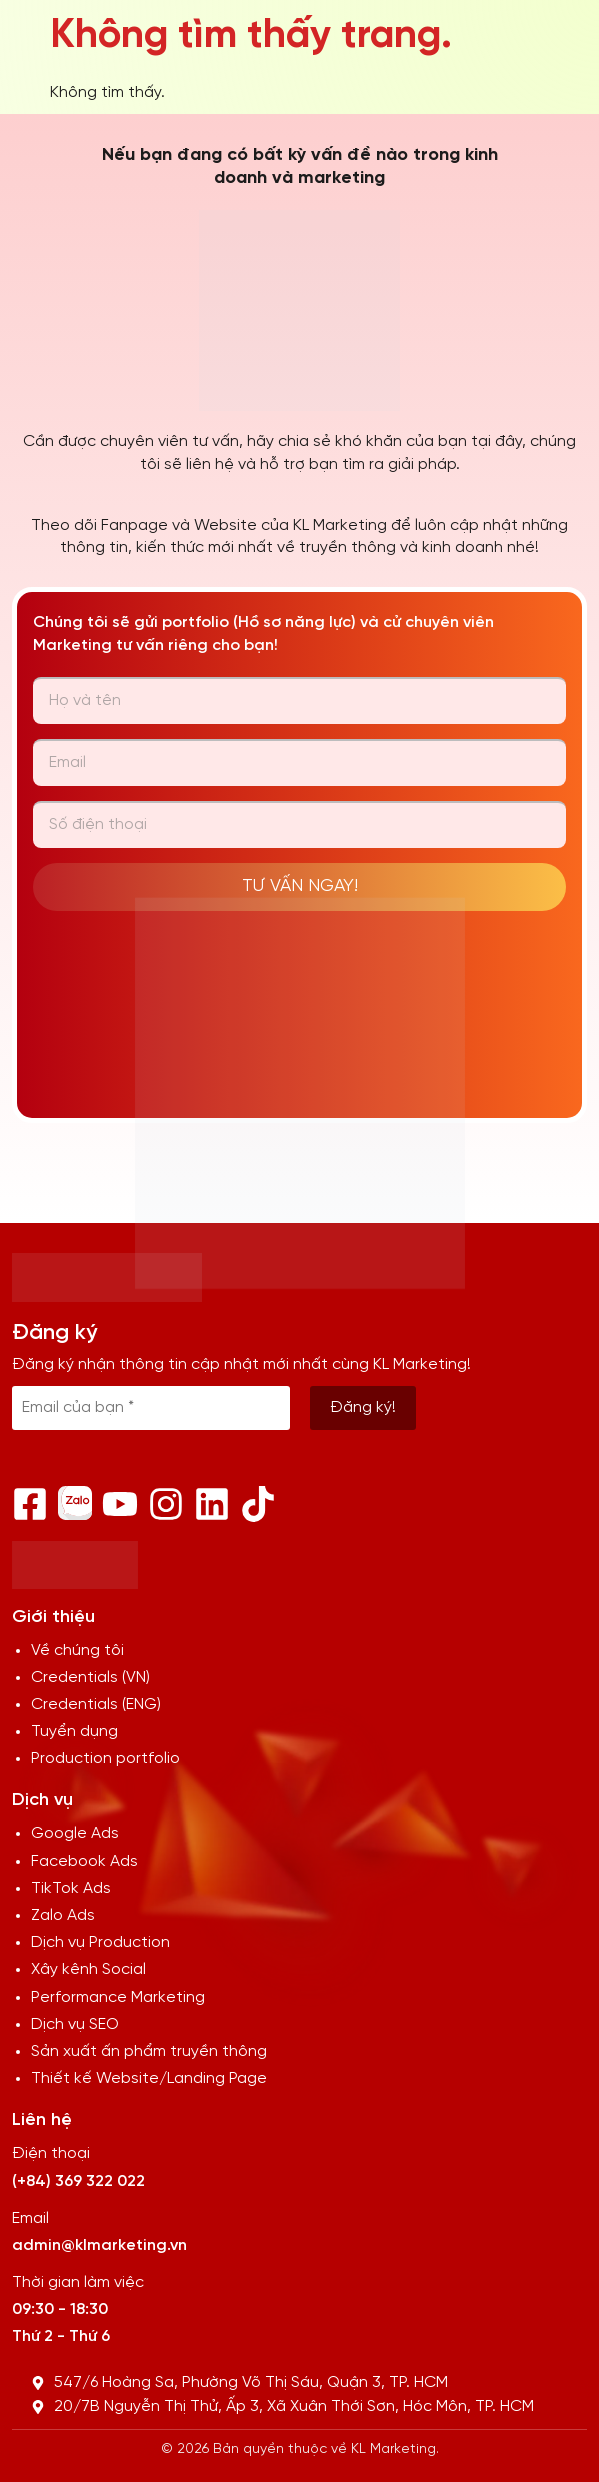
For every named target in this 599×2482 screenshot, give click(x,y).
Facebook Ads (84, 1861)
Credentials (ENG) (96, 1704)
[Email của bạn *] (151, 1408)
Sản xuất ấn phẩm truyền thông (149, 2051)
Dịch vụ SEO (75, 2024)
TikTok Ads (71, 1888)
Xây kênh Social (88, 1969)
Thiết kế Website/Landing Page (149, 2078)
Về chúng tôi (77, 1650)
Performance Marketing (118, 1997)
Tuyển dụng (74, 1731)
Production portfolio (105, 1758)
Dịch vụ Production (100, 1942)
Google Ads (75, 1833)
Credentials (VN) (90, 1677)
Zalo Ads (63, 1915)
